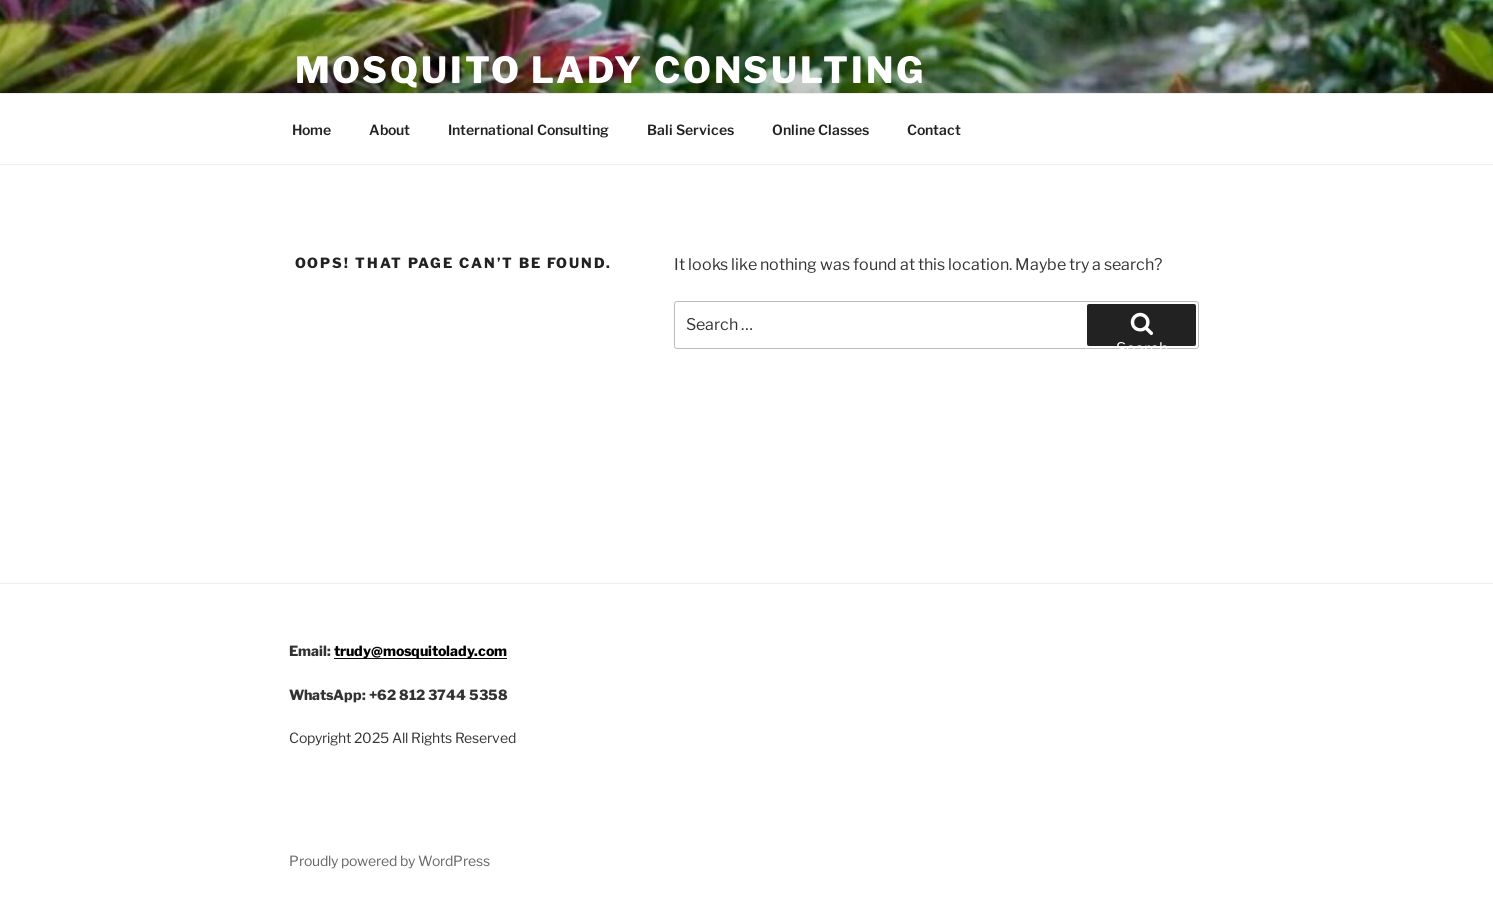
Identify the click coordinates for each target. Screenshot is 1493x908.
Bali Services (690, 129)
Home (311, 129)
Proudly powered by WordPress (389, 860)
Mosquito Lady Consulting (610, 70)
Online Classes (820, 129)
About (389, 129)
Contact (934, 129)
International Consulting (528, 129)
